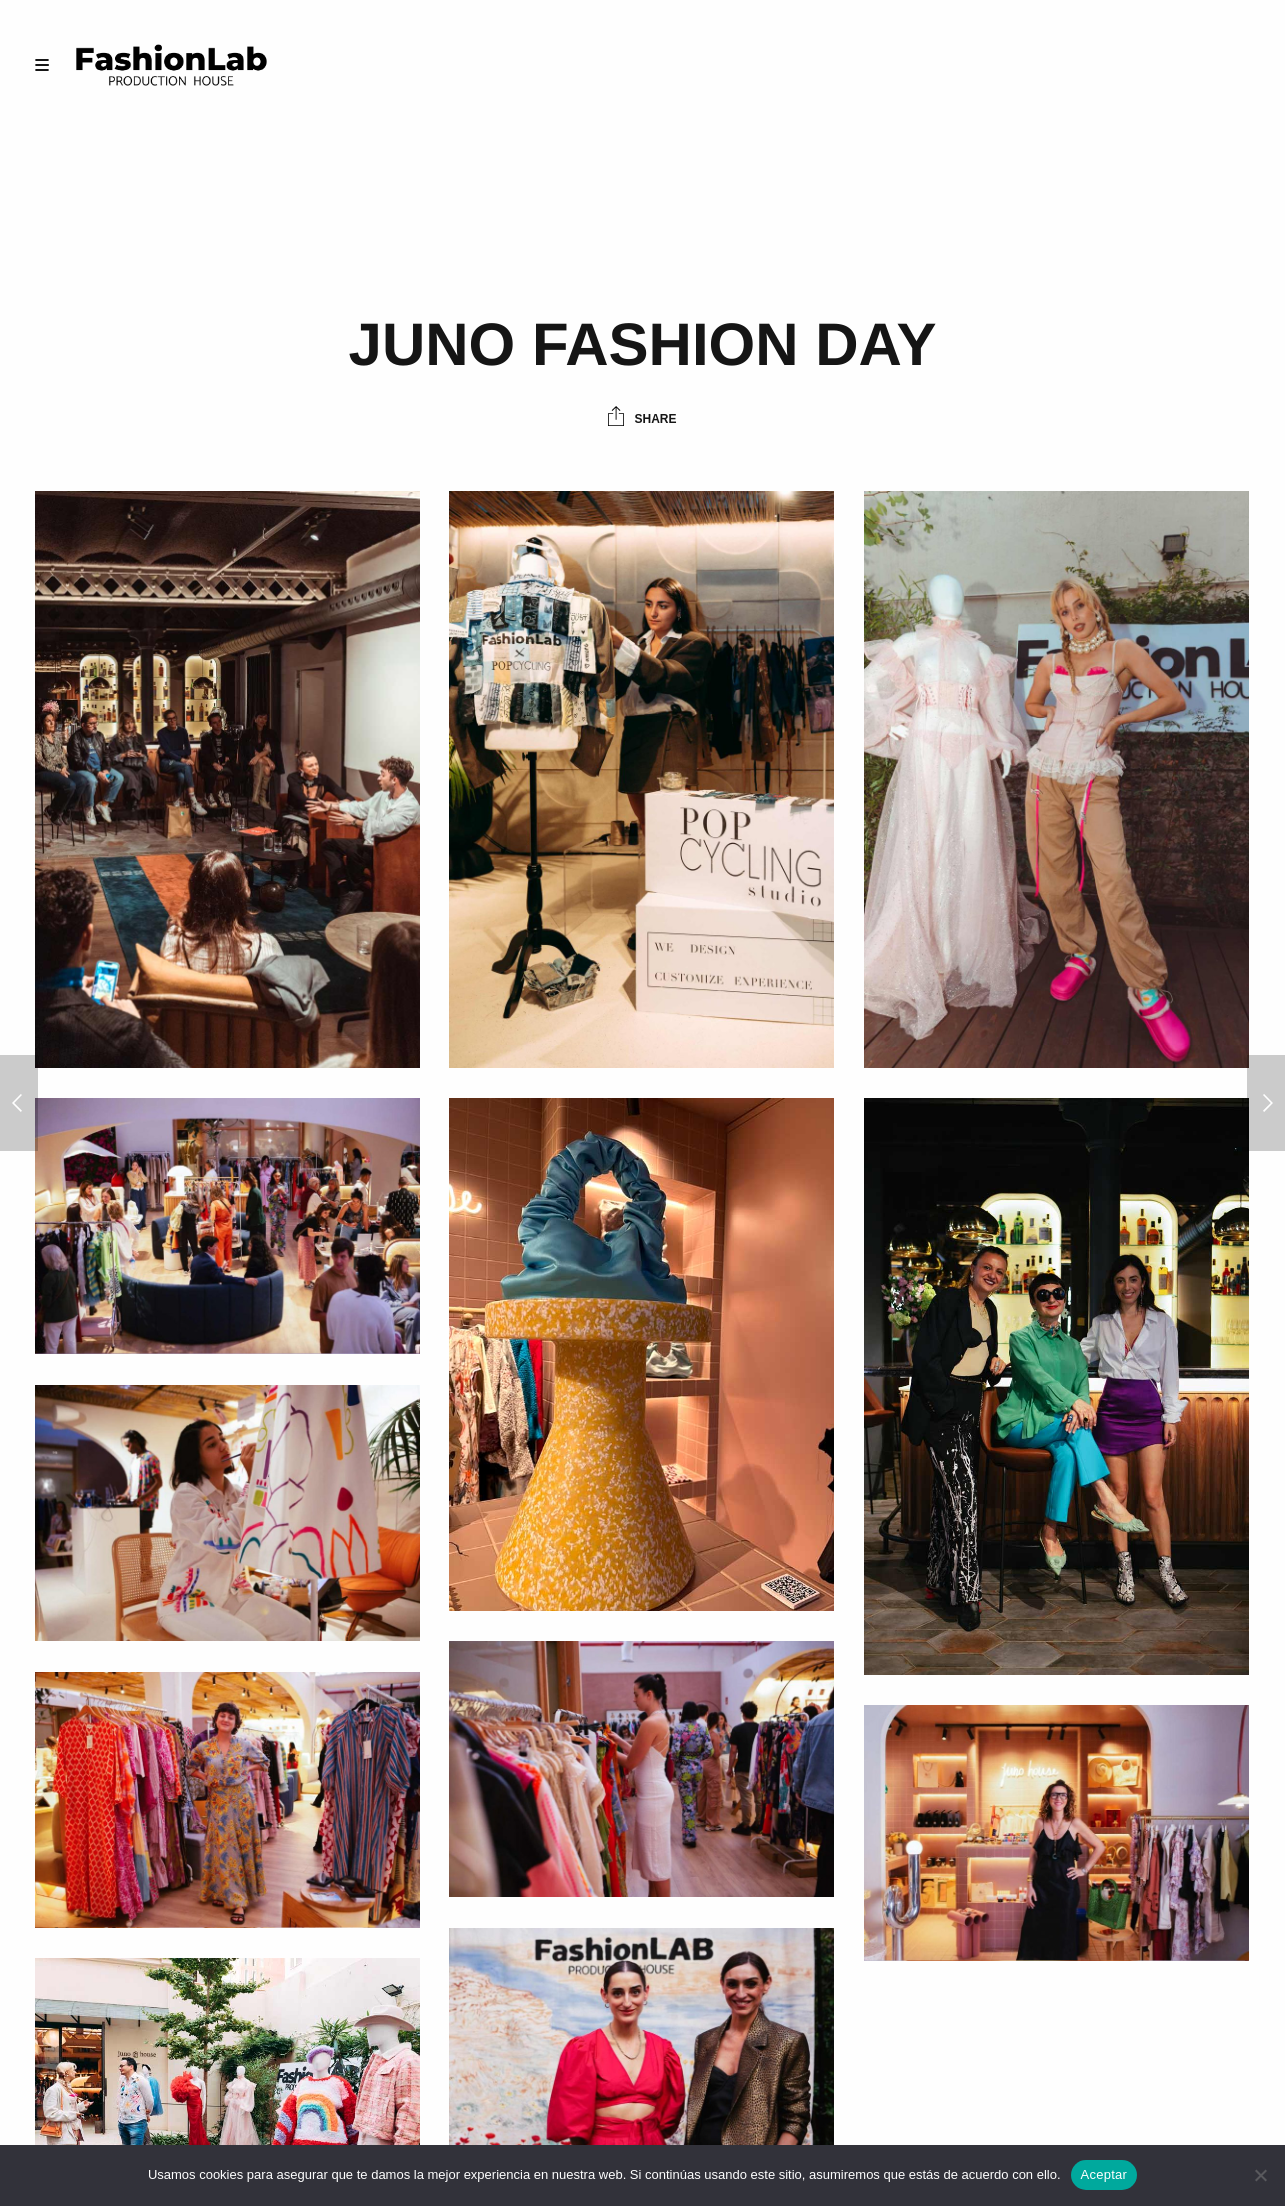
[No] (1260, 2175)
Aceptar (1104, 2174)
